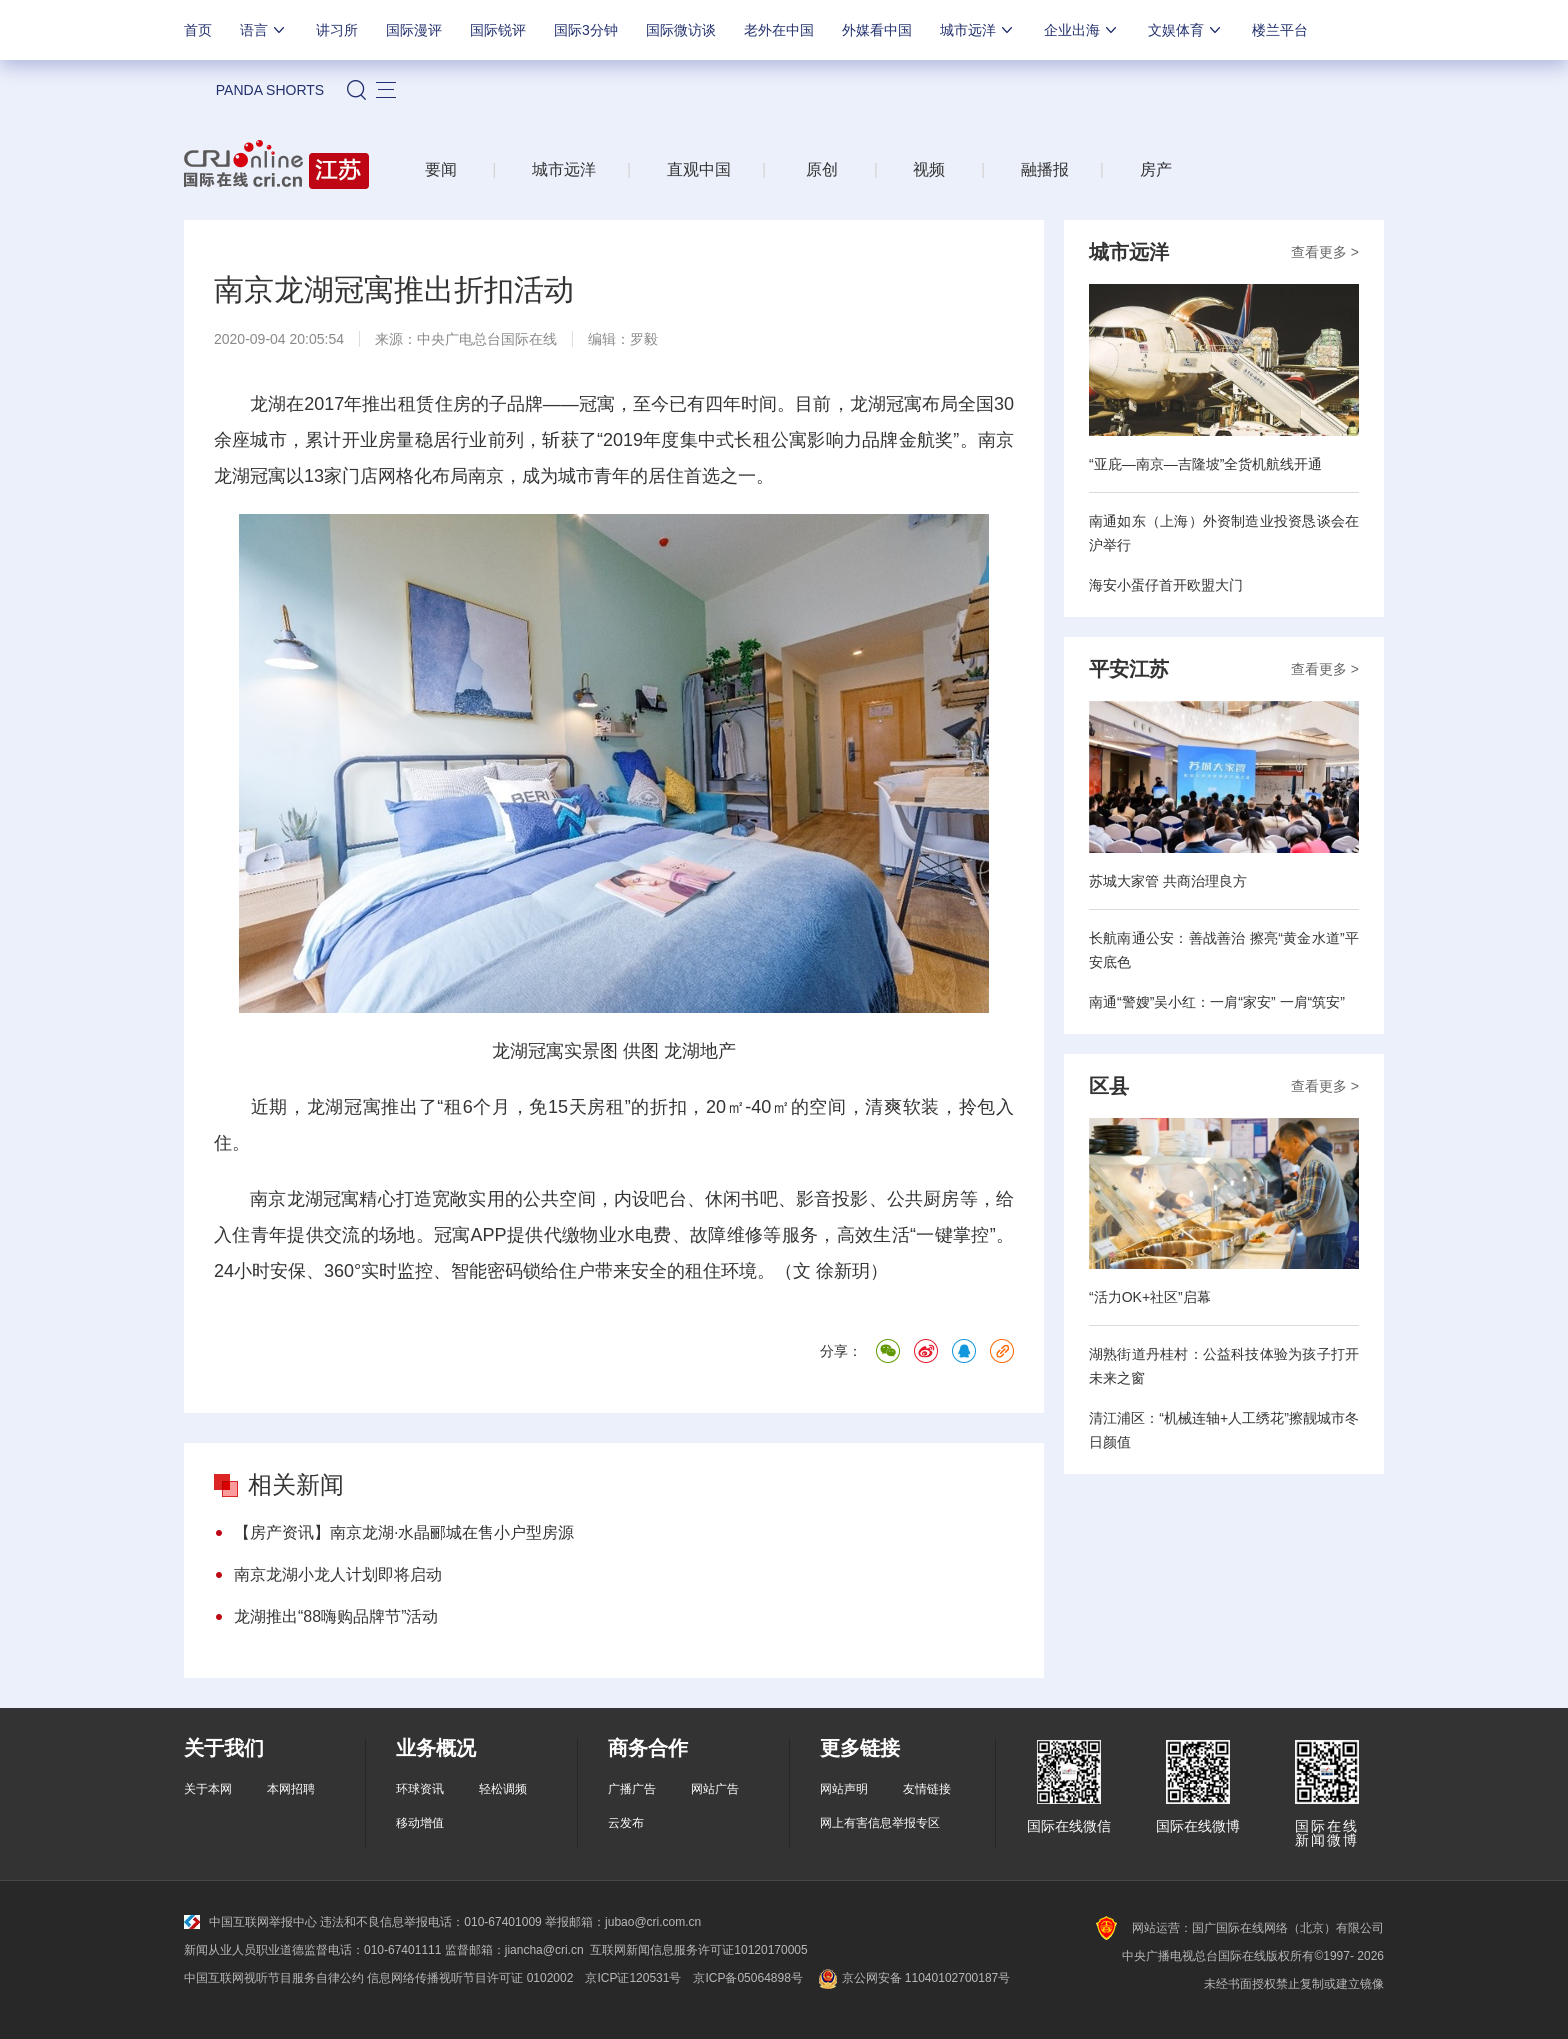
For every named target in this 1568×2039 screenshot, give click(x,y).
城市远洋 (978, 30)
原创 (822, 169)
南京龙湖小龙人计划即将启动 (338, 1574)
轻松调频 (503, 1789)
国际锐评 (498, 30)
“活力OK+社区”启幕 (1150, 1297)
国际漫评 (414, 30)
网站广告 (715, 1789)
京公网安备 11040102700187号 (912, 1978)
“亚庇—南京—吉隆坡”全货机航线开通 (1205, 464)
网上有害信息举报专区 (880, 1823)
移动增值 (420, 1823)
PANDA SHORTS (270, 90)
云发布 (626, 1823)
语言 (264, 30)
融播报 (1045, 169)
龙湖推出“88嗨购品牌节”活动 (336, 1616)
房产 (1156, 169)
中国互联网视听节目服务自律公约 (274, 1978)
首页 (198, 30)
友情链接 (927, 1789)
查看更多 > (1325, 252)
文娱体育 (1186, 30)
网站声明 (844, 1789)
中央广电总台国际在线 (487, 339)
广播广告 (632, 1789)
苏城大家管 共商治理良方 (1168, 881)
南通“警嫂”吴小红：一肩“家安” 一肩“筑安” (1217, 1002)
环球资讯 (420, 1789)
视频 (929, 169)
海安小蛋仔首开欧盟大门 (1166, 585)
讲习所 (337, 30)
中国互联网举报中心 (250, 1922)
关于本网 (208, 1789)
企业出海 (1082, 30)
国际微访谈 (681, 30)
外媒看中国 (877, 30)
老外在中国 (779, 30)
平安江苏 (1129, 669)
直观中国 (699, 169)
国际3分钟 (586, 30)
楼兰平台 (1280, 30)
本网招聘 (291, 1789)
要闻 (441, 169)
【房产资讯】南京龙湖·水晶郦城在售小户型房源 (404, 1532)
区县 (1109, 1086)
